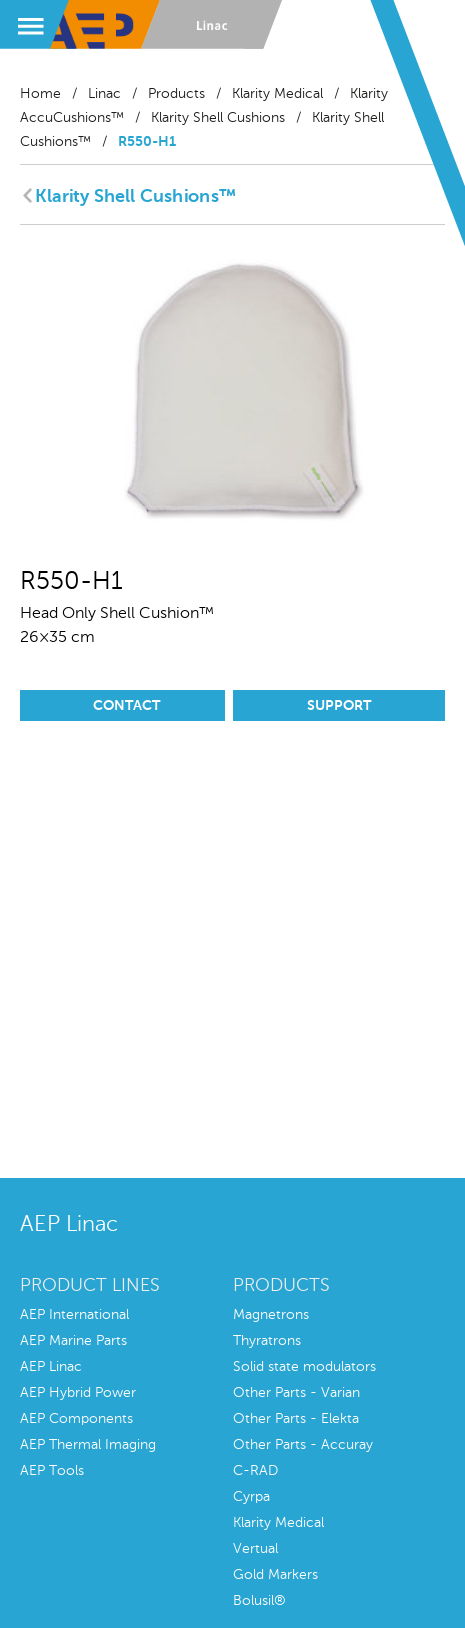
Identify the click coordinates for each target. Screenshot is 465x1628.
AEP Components (76, 1419)
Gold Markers (275, 1575)
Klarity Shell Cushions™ (135, 197)
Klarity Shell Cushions (218, 118)
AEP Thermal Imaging (88, 1445)
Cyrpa (251, 1497)
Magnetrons (271, 1315)
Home (40, 94)
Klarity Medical (277, 94)
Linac (104, 94)
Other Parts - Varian (296, 1393)
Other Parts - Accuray (303, 1445)
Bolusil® (259, 1601)
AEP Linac (51, 1367)
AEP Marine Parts (73, 1341)
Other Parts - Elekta (296, 1419)
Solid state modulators (304, 1367)
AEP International (74, 1315)
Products (176, 94)
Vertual (255, 1549)
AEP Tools (52, 1471)
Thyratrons (267, 1341)
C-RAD (255, 1471)
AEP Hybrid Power (78, 1393)
